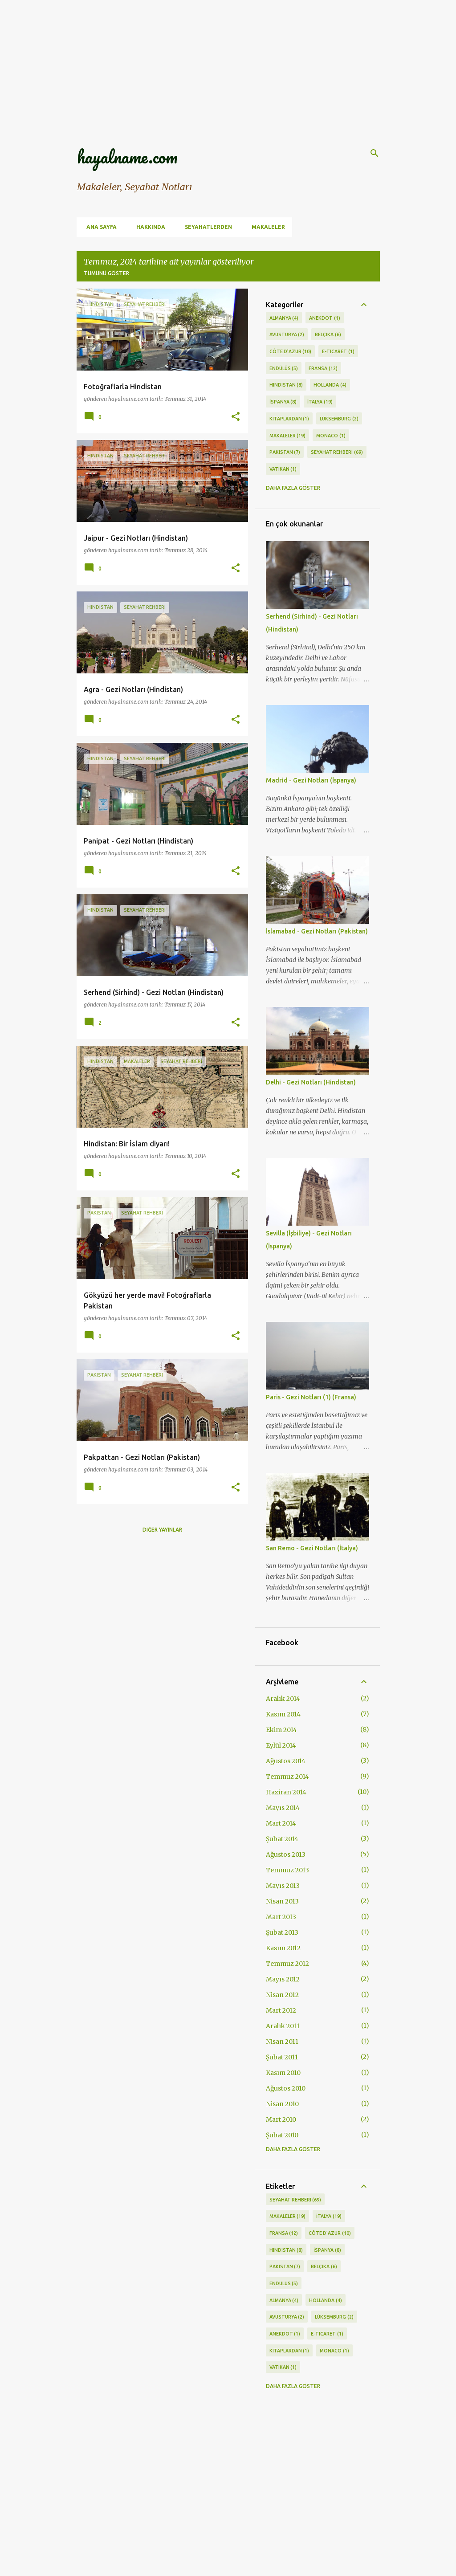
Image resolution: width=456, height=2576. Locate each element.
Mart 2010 (281, 2119)
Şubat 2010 (282, 2135)
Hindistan (286, 385)
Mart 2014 (281, 1823)
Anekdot (324, 318)
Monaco (331, 436)
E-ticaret (338, 351)
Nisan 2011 (282, 2042)
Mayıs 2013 (283, 1886)
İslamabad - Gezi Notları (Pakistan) (317, 931)
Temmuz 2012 (287, 1964)
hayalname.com (127, 157)
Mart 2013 (281, 1917)
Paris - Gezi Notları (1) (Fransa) (311, 1397)
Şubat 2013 (282, 1932)
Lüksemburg (339, 419)
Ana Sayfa (99, 227)
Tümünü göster (106, 273)
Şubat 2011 (282, 2057)
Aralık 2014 (283, 1699)
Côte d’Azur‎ (290, 351)
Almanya (284, 318)
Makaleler (265, 227)
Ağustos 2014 (285, 1761)
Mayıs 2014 (283, 1808)
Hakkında (148, 227)
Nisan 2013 (282, 1901)
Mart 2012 (281, 2010)
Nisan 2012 (282, 1995)
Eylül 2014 (281, 1745)
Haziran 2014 (286, 1792)
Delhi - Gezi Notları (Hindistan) (311, 1082)
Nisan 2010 (282, 2104)
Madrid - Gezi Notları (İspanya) (311, 780)
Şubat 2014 (282, 1839)
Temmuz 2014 (287, 1777)
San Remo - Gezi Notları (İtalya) (312, 1548)
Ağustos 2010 (285, 2088)
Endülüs (283, 368)
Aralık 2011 (283, 2026)
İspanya (283, 402)
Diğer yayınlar (162, 1530)
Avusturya (287, 334)
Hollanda (330, 385)
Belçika (328, 334)
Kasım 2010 (283, 2073)
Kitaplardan (289, 419)
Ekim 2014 (281, 1730)
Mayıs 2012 (283, 1979)
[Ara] (374, 153)
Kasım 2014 (283, 1714)
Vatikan (283, 469)
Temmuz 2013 (287, 1870)
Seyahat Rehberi (337, 452)
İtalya (320, 402)
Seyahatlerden (205, 227)
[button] (235, 417)
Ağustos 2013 (285, 1854)
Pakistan (285, 452)
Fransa (323, 368)
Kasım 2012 (283, 1948)
